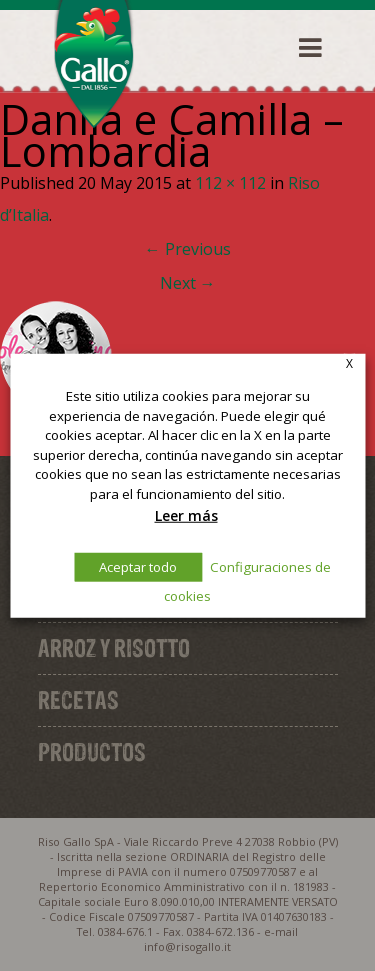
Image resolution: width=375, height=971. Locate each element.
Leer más (186, 514)
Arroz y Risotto (114, 648)
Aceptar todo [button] (138, 567)
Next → (188, 283)
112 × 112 (230, 183)
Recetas (78, 700)
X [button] (349, 362)
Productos (92, 752)
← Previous (188, 249)
